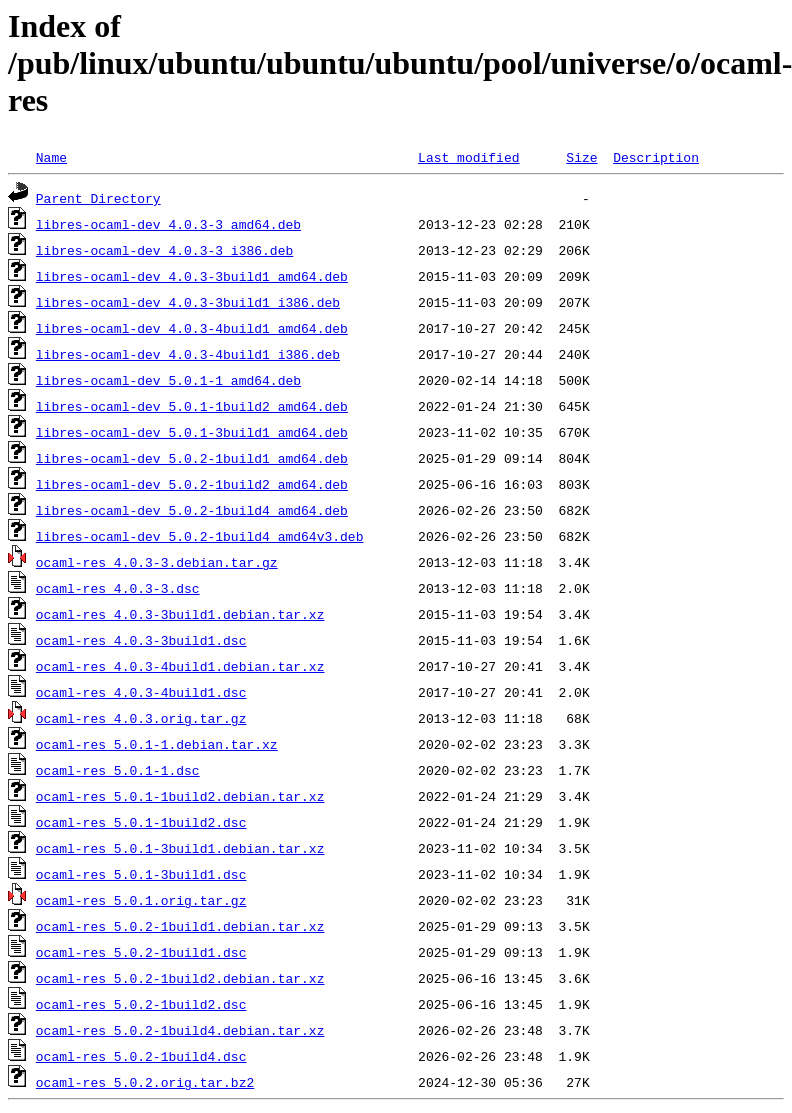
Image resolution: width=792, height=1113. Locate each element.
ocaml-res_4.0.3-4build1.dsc (141, 692)
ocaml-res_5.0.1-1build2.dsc (141, 822)
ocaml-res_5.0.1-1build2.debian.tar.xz (180, 796)
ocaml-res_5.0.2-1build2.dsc (141, 1004)
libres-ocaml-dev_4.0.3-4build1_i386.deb (188, 354)
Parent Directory (98, 198)
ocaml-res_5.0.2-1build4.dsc (141, 1056)
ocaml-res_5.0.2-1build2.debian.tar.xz (180, 978)
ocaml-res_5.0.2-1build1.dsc (141, 952)
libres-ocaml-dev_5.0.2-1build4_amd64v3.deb (200, 536)
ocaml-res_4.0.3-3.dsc (118, 588)
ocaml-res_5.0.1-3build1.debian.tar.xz (180, 848)
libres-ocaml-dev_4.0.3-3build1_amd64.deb (192, 276)
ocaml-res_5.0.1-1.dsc (118, 770)
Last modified (468, 157)
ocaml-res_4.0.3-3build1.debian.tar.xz (180, 614)
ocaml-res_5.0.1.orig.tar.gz (141, 900)
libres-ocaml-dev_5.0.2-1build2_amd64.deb (192, 484)
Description (656, 157)
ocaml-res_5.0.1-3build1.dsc (141, 874)
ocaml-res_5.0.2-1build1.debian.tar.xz (180, 926)
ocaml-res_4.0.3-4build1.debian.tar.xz (180, 666)
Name (51, 157)
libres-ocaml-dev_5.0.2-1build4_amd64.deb (192, 510)
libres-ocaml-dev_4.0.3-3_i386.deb (164, 250)
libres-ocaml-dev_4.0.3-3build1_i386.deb (188, 302)
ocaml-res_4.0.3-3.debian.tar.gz (157, 562)
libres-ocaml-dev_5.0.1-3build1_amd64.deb (192, 432)
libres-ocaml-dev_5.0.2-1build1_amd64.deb (192, 458)
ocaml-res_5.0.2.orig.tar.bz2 (145, 1082)
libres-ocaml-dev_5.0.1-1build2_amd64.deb (192, 406)
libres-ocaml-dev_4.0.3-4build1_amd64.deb (192, 328)
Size (581, 157)
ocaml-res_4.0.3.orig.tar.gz (141, 718)
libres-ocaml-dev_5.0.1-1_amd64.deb (168, 380)
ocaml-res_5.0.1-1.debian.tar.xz (157, 744)
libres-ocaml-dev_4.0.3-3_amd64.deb (168, 224)
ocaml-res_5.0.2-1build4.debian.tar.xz (180, 1030)
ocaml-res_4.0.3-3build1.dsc (141, 640)
